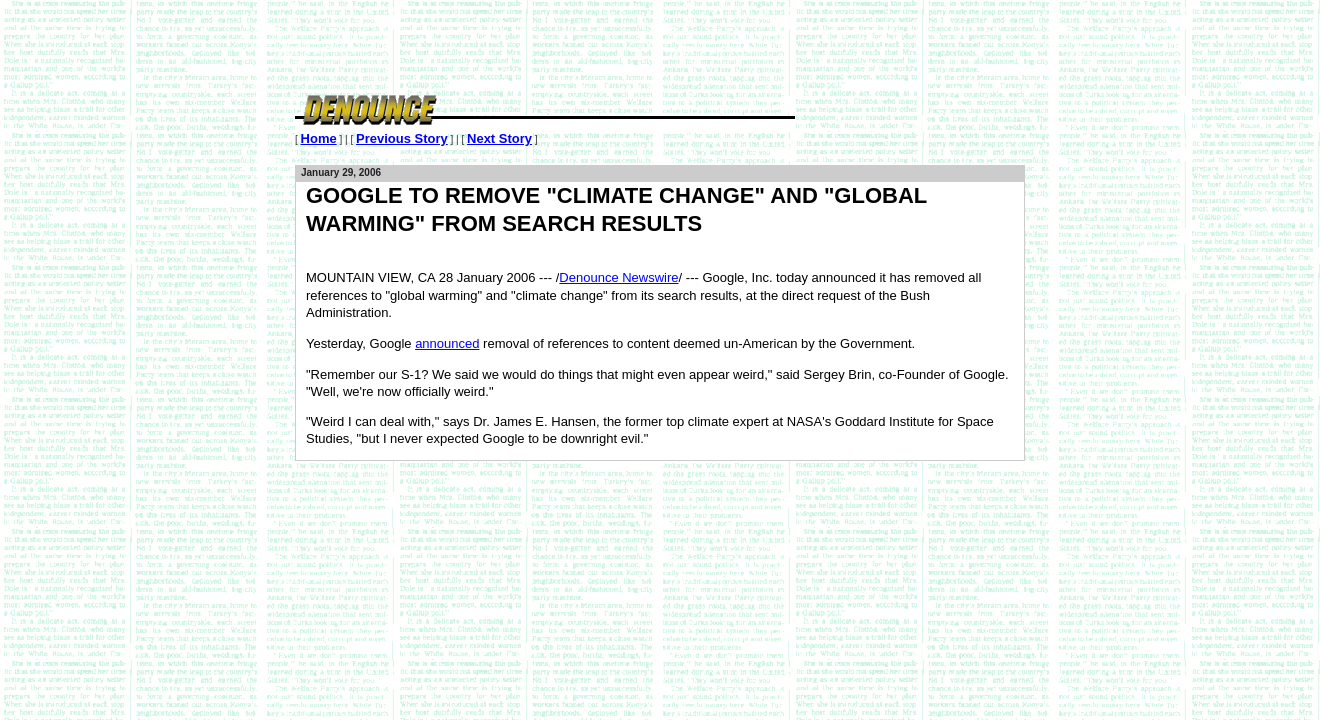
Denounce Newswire (618, 277)
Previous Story (402, 138)
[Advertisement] (659, 45)
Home (319, 138)
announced (447, 343)
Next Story (499, 138)
